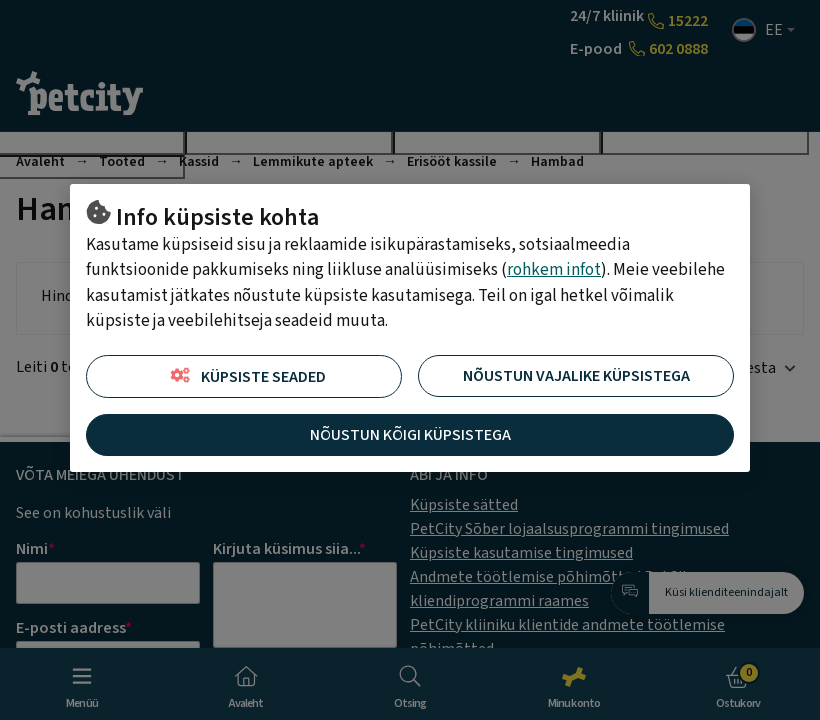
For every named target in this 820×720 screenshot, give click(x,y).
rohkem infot (554, 270)
